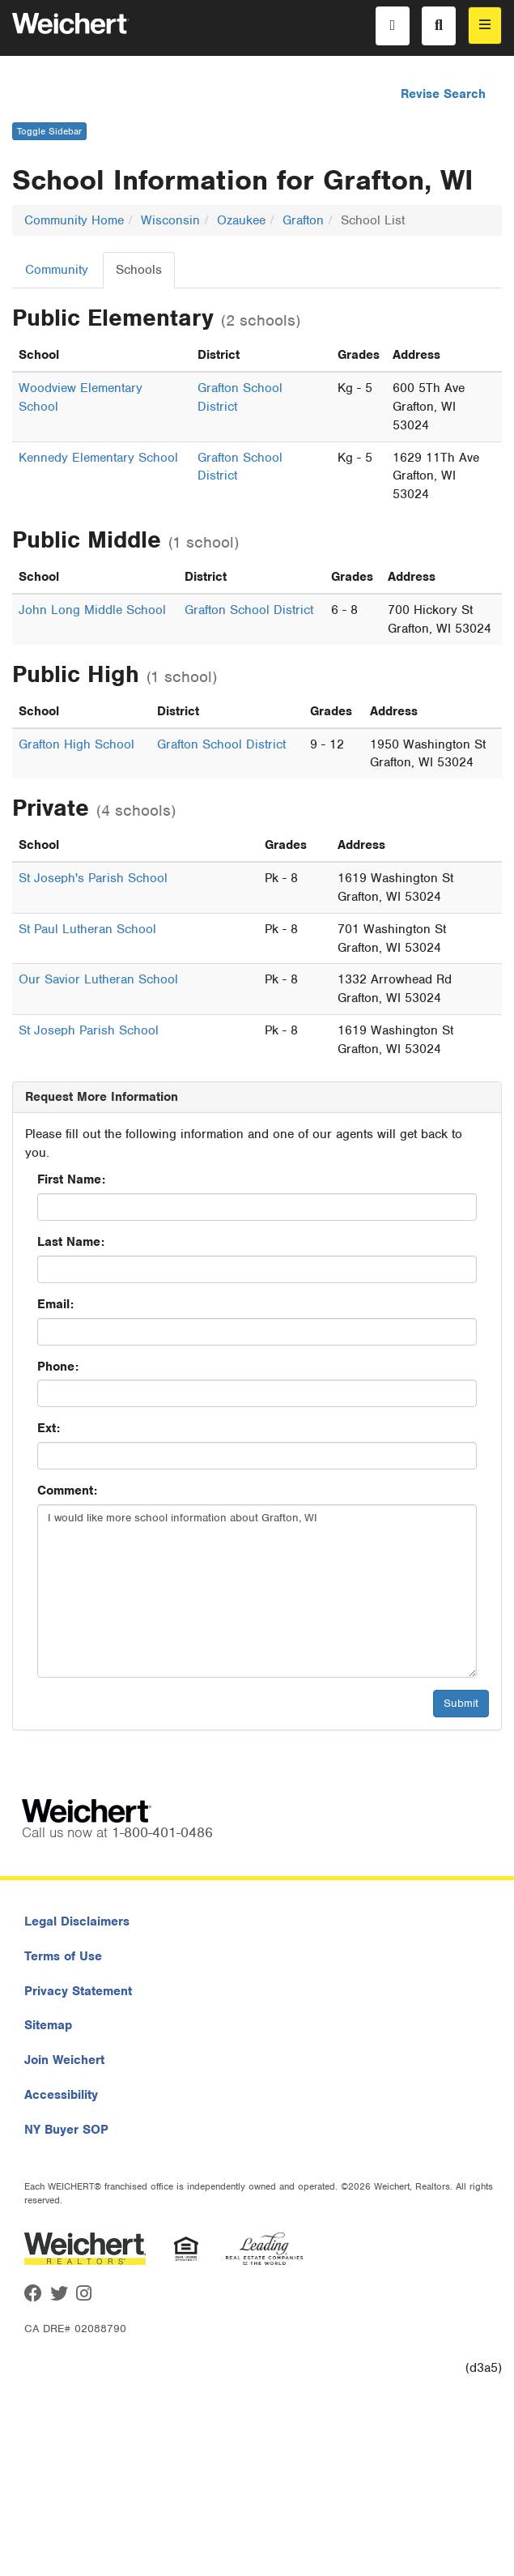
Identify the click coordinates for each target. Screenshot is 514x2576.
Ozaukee (241, 220)
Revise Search (443, 94)
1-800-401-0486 (162, 1832)
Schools (139, 270)
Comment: (67, 1490)
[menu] (485, 25)
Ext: (48, 1428)
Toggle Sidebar (49, 131)
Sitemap (48, 2025)
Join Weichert (64, 2060)
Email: (55, 1304)
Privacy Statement (78, 1991)
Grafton (303, 220)
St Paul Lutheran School (87, 929)
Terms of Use (63, 1956)
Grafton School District (249, 610)
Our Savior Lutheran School (98, 979)
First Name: (71, 1179)
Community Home (74, 220)
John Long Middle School (92, 610)
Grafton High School (76, 744)
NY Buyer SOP (66, 2130)
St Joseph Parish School (89, 1030)
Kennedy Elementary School (98, 458)
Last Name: (70, 1242)
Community (56, 270)
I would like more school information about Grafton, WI (257, 1591)
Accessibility (61, 2095)
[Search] (439, 25)
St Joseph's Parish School (93, 878)
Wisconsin (170, 220)
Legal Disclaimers (77, 1921)
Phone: (58, 1366)
